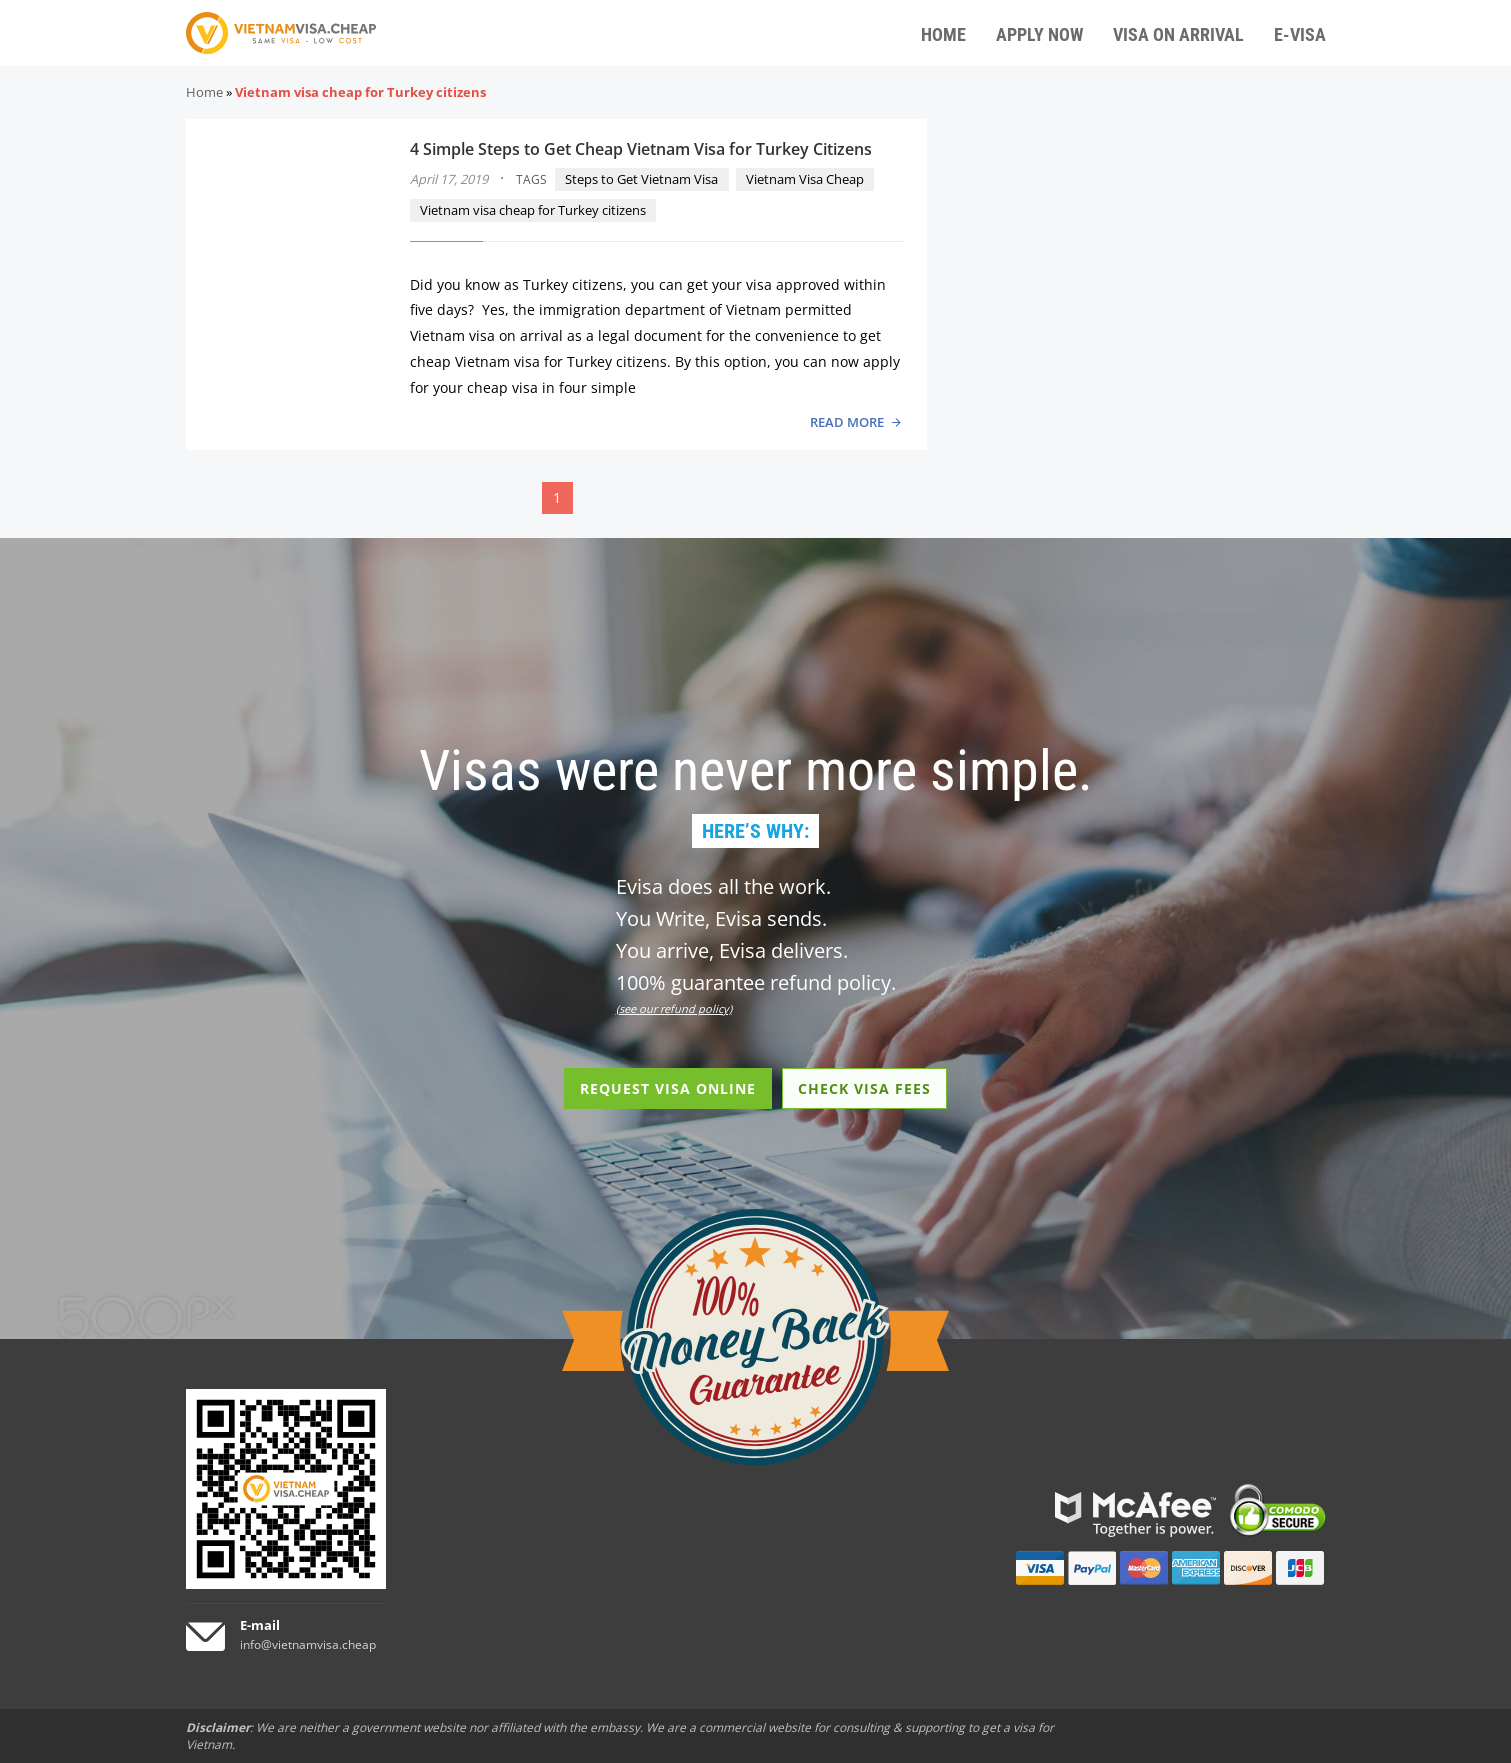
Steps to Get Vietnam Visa (641, 179)
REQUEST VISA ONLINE (668, 1088)
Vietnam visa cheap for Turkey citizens (533, 210)
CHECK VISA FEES (864, 1088)
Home (204, 92)
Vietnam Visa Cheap (805, 179)
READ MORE (847, 422)
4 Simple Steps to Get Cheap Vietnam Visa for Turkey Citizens (641, 149)
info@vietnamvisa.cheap (308, 1644)
